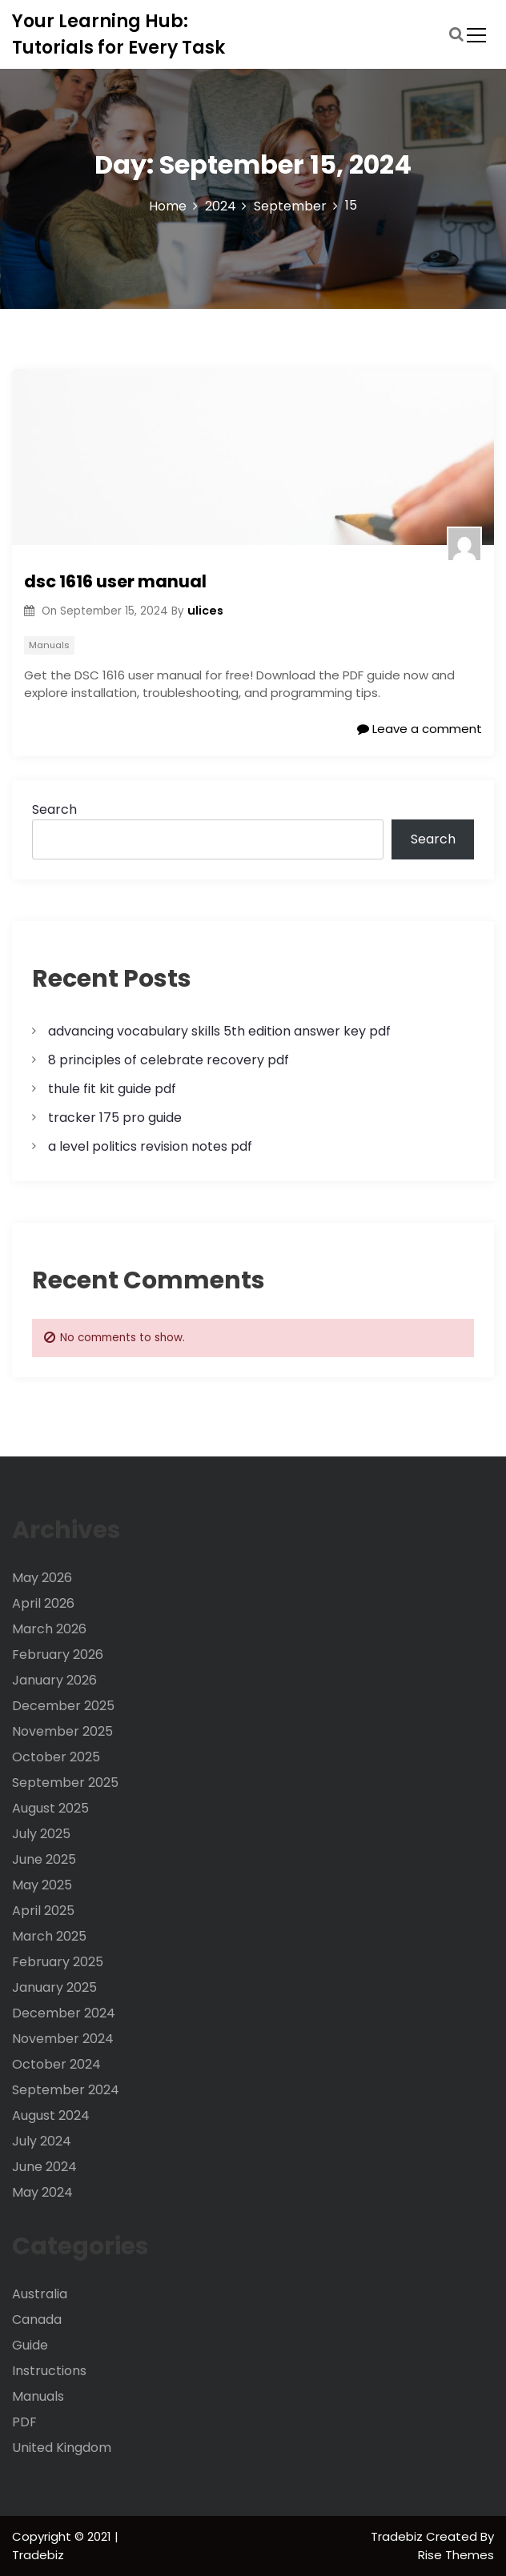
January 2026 (54, 1680)
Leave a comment (419, 728)
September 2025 (65, 1782)
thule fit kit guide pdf (112, 1089)
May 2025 (42, 1885)
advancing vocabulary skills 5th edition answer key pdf (219, 1031)
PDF (24, 2422)
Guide (30, 2345)
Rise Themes (456, 2554)
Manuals (49, 645)
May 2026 (42, 1577)
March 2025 (49, 1936)
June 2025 (44, 1859)
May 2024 (42, 2192)
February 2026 (57, 1654)
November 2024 (63, 2038)
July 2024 (41, 2141)
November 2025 (62, 1731)
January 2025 (54, 1987)
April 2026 (43, 1603)
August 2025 (50, 1808)
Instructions (49, 2371)
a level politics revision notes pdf (150, 1146)
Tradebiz (398, 2536)
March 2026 (49, 1629)
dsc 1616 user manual (115, 581)
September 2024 (65, 2090)
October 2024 (56, 2064)
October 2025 (56, 1757)
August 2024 (51, 2115)
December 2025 (63, 1706)
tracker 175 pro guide (115, 1117)
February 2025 (57, 1962)
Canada (37, 2319)
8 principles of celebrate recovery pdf (168, 1060)
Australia (39, 2294)
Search (54, 809)
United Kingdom (61, 2447)
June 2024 (44, 2166)
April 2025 (43, 1910)
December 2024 (63, 2013)
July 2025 (41, 1834)
